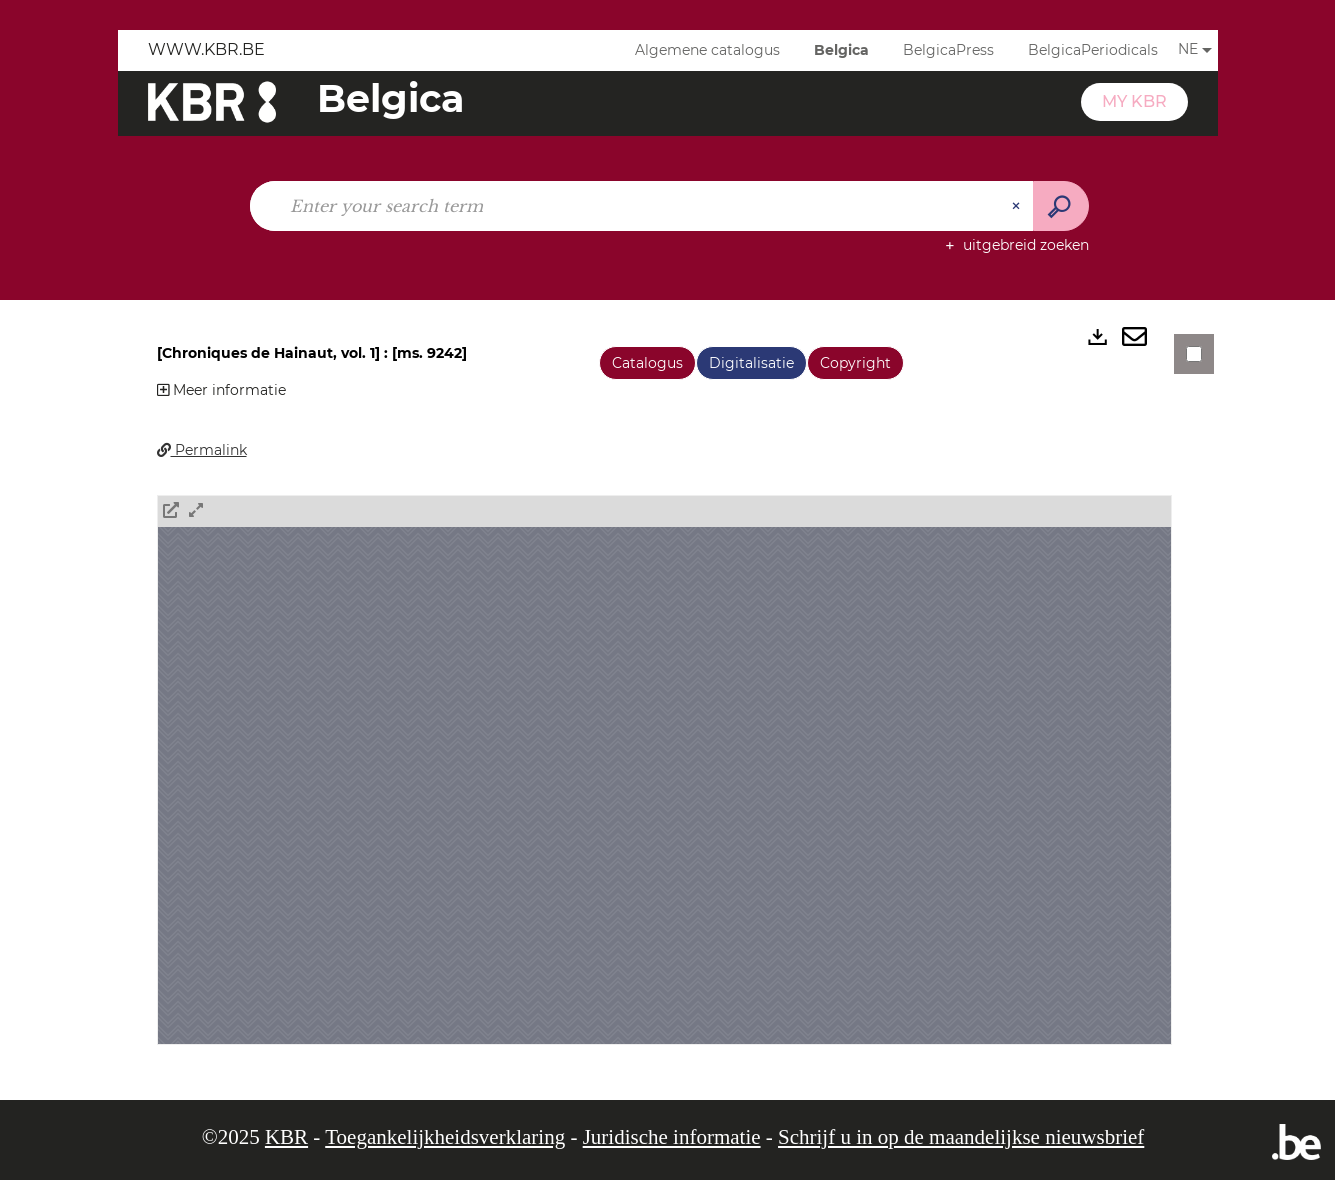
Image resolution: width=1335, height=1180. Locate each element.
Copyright (855, 363)
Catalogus (647, 363)
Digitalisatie (751, 363)
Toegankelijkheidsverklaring (445, 1137)
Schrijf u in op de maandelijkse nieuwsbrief (961, 1137)
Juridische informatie (672, 1137)
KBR (286, 1137)
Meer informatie (221, 390)
